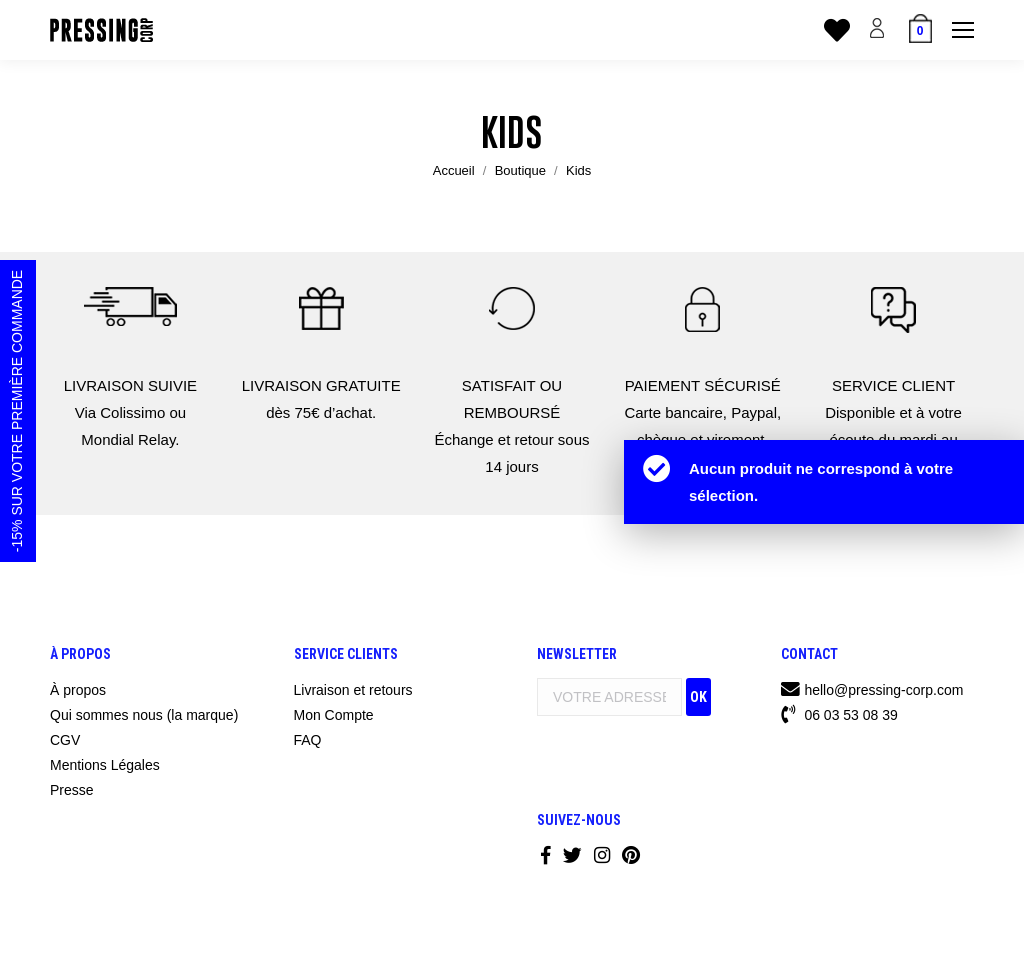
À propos (78, 690)
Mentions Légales (105, 765)
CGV (65, 740)
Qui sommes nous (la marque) (144, 715)
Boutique (520, 170)
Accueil (454, 170)
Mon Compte (334, 715)
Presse (72, 790)
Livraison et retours (353, 690)
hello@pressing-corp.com (883, 690)
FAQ (308, 740)
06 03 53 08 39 (839, 715)
